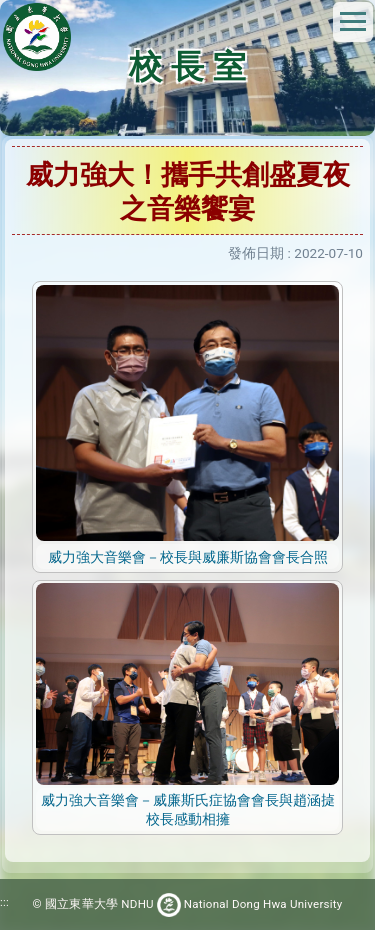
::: (4, 902)
